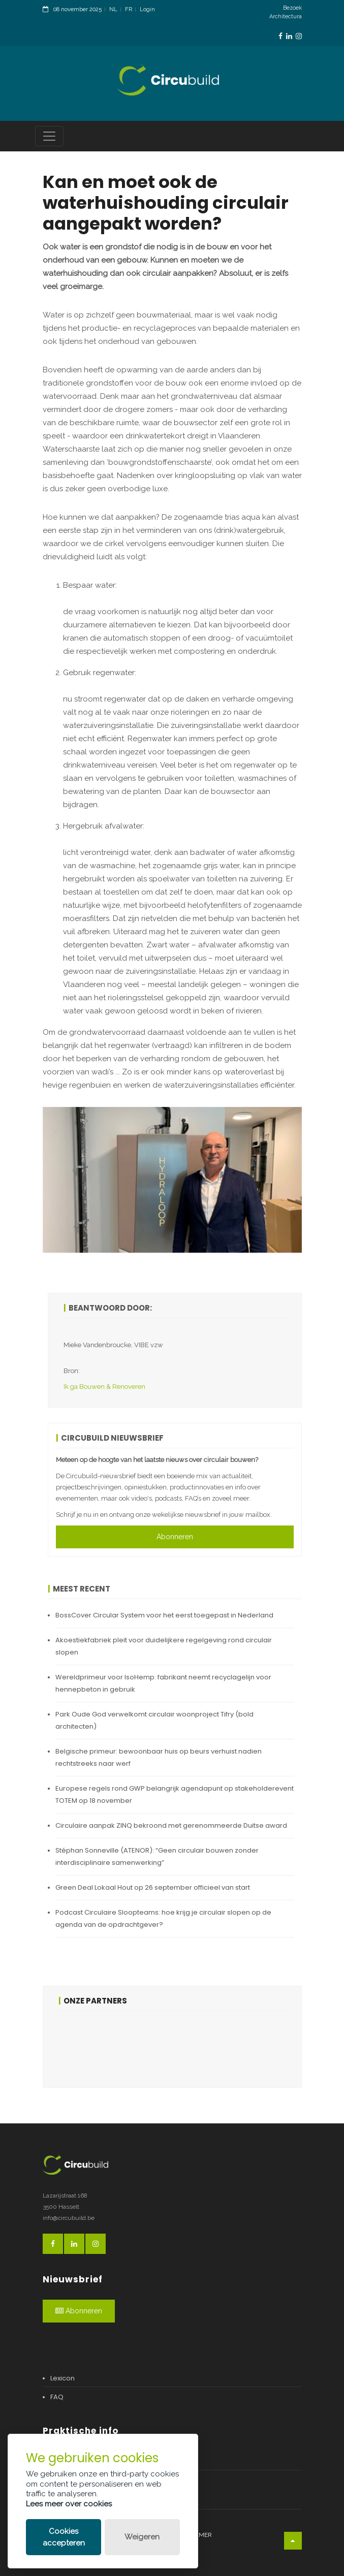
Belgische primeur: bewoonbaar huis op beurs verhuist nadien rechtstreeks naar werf (158, 1757)
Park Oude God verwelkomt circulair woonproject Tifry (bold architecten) (154, 1720)
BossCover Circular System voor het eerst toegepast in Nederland (164, 1615)
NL (113, 9)
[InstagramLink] (299, 36)
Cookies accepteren (64, 2537)
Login (147, 9)
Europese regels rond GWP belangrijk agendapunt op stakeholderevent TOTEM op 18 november (174, 1794)
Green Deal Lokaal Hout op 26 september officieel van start (152, 1887)
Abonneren (175, 1537)
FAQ (57, 2397)
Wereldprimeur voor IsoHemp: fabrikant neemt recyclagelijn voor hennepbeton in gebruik (163, 1683)
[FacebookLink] (280, 36)
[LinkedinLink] (289, 36)
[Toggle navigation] (49, 136)
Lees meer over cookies (69, 2503)
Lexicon (62, 2378)
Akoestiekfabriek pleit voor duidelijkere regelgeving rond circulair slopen (163, 1646)
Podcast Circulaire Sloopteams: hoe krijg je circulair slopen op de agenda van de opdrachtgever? (163, 1918)
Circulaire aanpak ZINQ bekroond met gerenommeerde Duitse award (171, 1825)
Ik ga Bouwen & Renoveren (104, 1386)
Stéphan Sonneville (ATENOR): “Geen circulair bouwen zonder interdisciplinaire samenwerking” (157, 1856)
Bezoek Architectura (285, 12)
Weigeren (142, 2536)
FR (128, 9)
